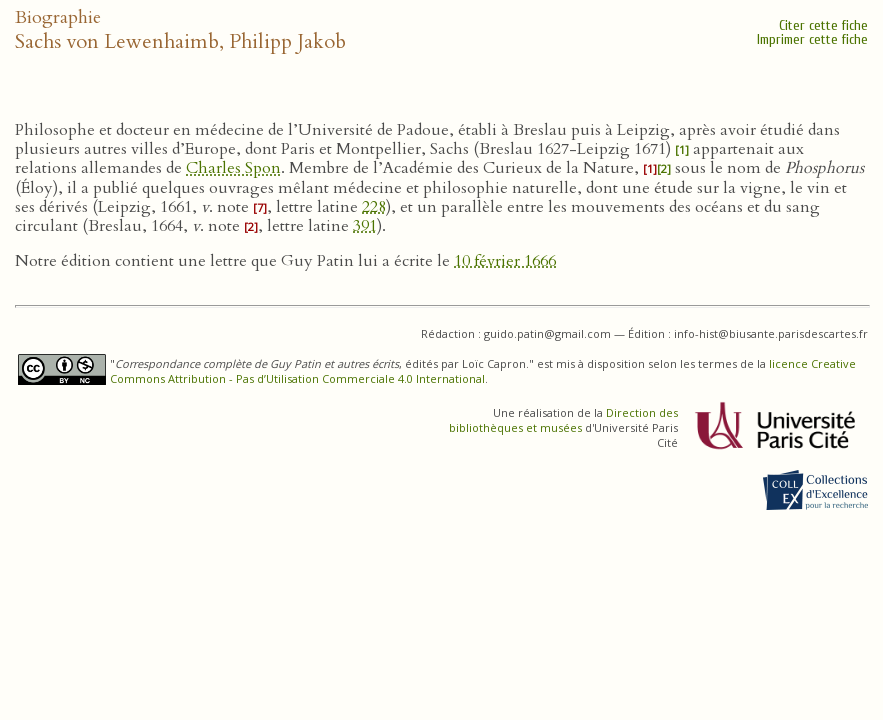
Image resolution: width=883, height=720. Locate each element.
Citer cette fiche (823, 25)
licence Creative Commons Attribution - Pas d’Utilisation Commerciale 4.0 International (483, 371)
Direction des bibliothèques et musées (563, 420)
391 (365, 226)
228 (374, 207)
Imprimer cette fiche (812, 39)
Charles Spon (233, 168)
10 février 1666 (505, 261)
